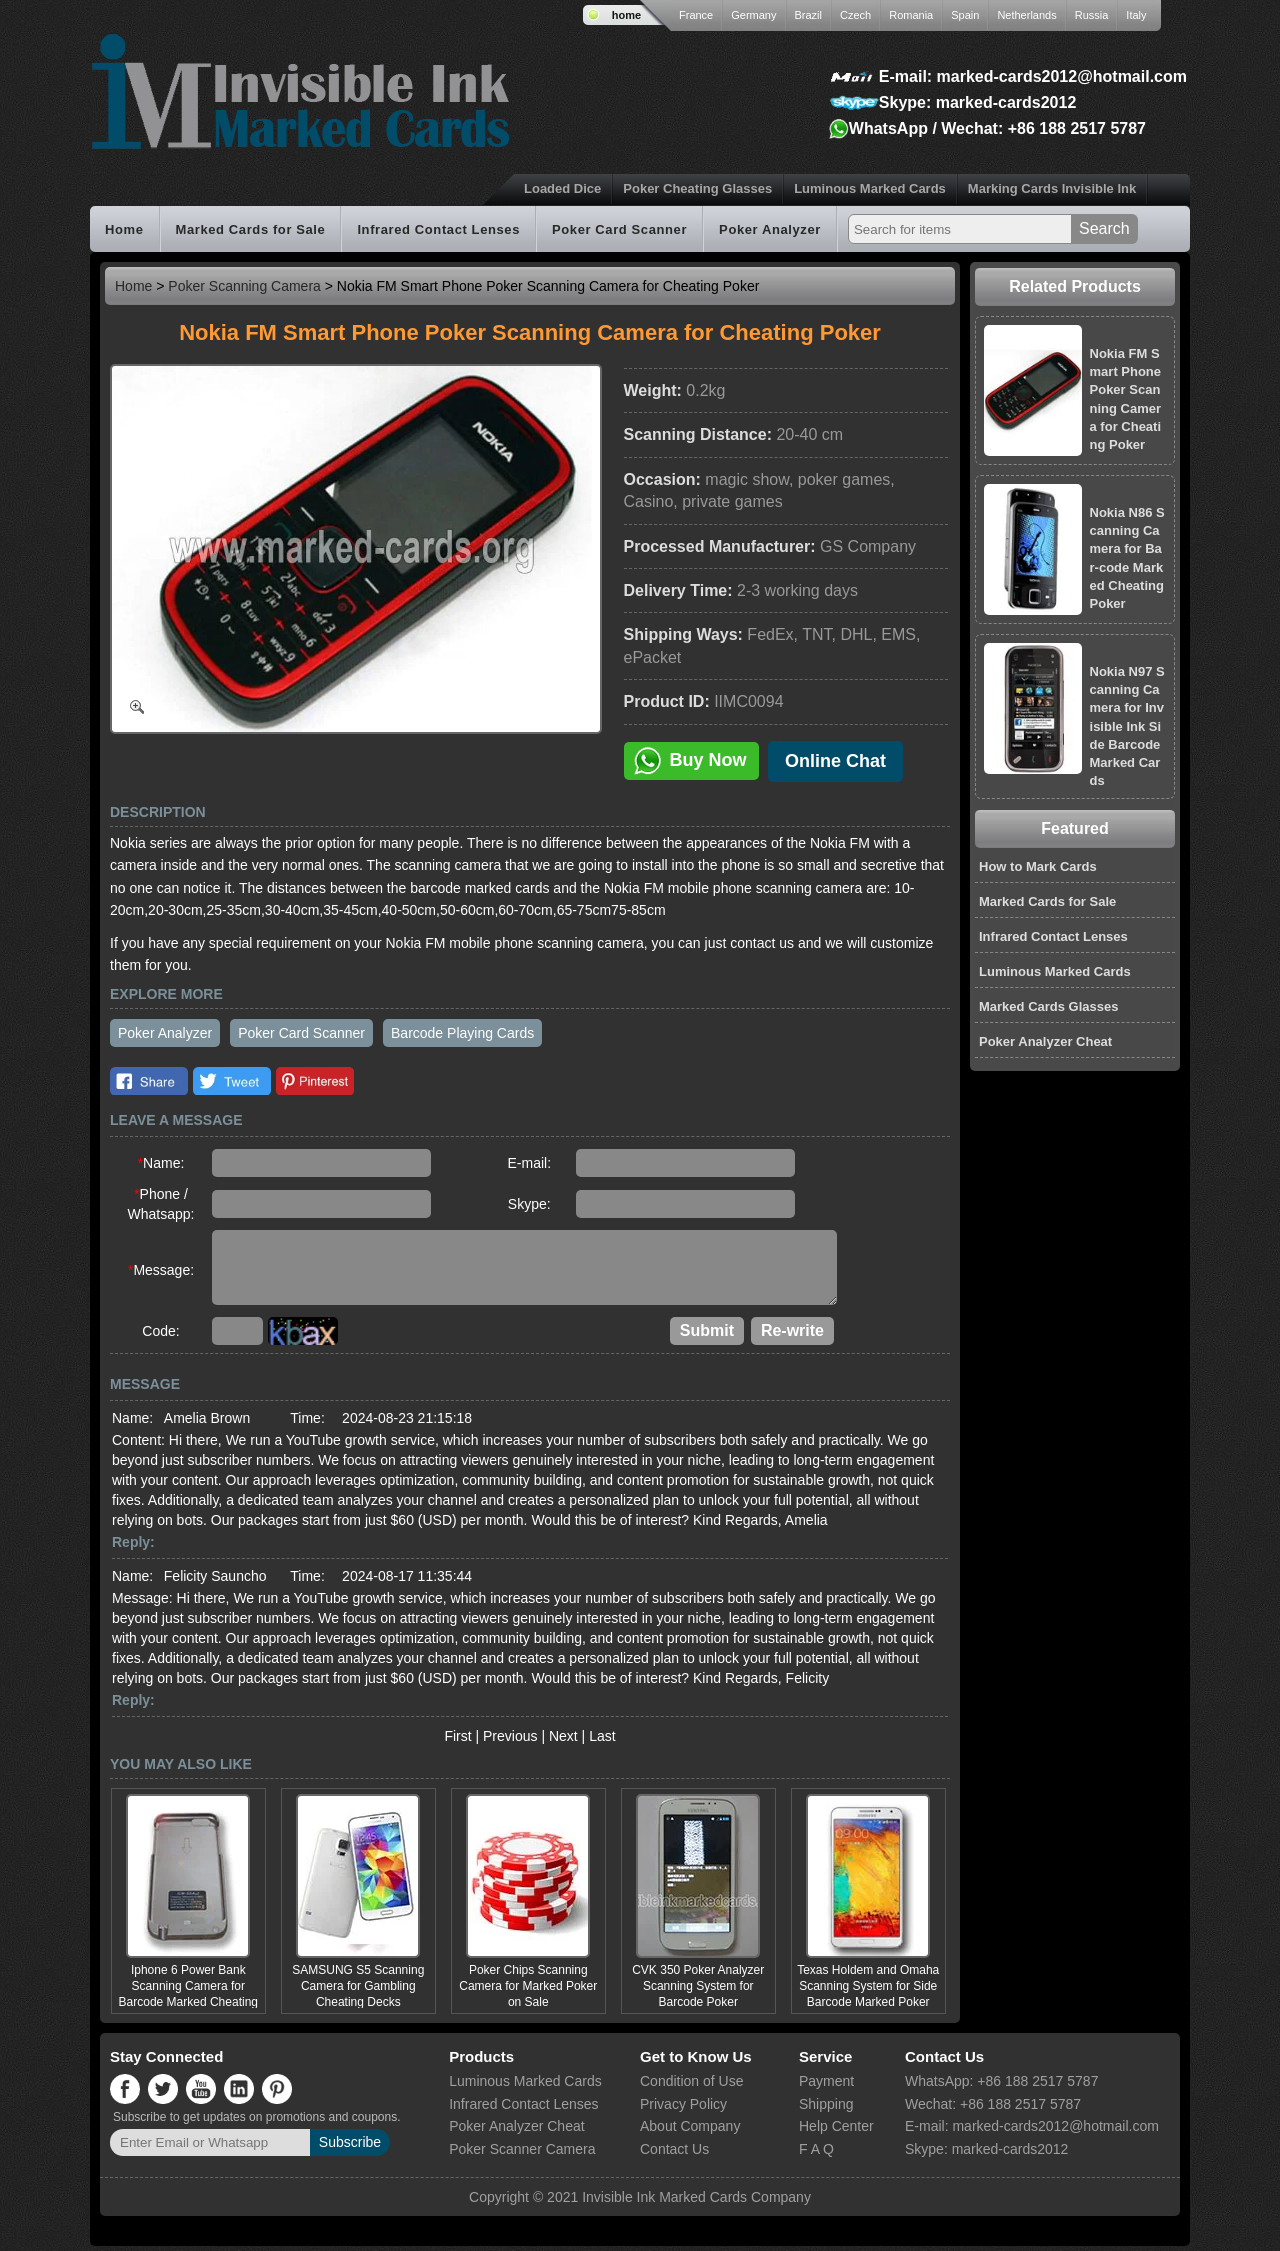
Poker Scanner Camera (522, 2154)
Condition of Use (692, 2086)
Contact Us (674, 2154)
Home (124, 229)
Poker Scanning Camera (244, 286)
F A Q (816, 2154)
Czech (855, 15)
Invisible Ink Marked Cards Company (696, 2202)
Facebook (149, 1081)
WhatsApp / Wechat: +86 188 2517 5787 (997, 128)
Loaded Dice (562, 188)
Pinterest (315, 1081)
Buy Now (690, 760)
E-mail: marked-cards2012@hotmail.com (1033, 76)
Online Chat (835, 761)
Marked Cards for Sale (251, 229)
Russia (1092, 15)
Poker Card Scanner (619, 229)
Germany (753, 15)
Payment (826, 2086)
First (457, 1741)
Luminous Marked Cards (870, 188)
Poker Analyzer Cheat (1045, 1041)
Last (602, 1741)
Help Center (836, 2131)
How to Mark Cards (1038, 866)
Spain (965, 15)
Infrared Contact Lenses (438, 229)
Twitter (232, 1081)
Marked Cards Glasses (1048, 1006)
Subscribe (350, 2147)
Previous (510, 1741)
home (626, 15)
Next (563, 1741)
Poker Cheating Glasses (697, 188)
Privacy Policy (683, 2109)
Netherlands (1026, 15)
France (696, 15)
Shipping (826, 2109)
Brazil (809, 15)
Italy (1136, 15)
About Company (690, 2131)
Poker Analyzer (770, 229)
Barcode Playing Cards (462, 1033)
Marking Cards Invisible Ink (1052, 188)
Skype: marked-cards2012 (977, 102)
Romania (911, 15)
